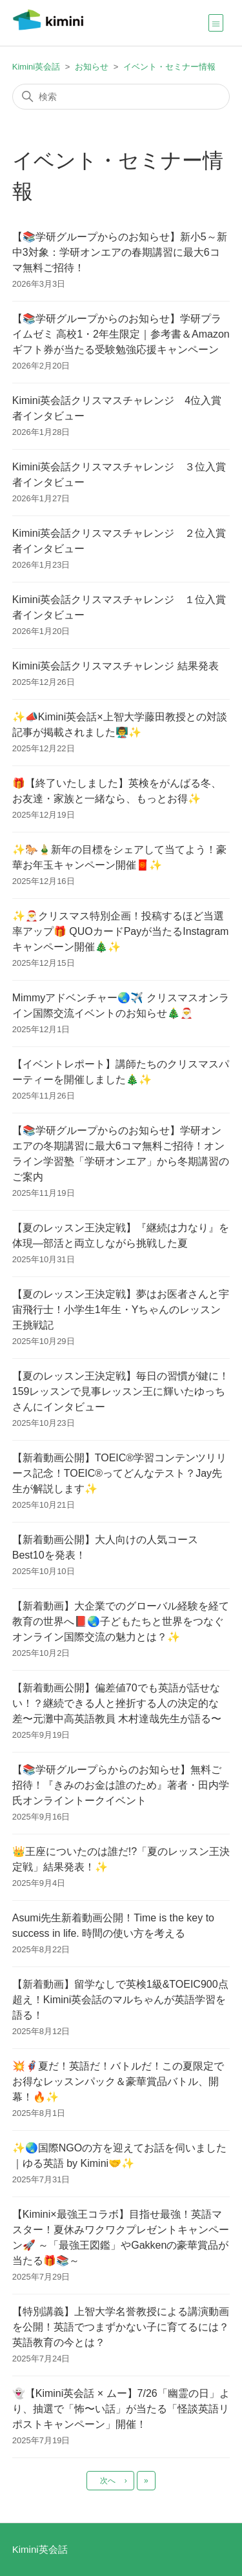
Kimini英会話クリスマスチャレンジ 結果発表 (115, 665)
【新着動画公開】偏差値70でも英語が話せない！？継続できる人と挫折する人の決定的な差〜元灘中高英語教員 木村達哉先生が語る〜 (116, 1703)
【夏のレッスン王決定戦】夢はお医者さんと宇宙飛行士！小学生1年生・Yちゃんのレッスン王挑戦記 (120, 1310)
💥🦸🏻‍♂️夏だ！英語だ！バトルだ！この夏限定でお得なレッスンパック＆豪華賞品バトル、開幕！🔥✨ (118, 2081)
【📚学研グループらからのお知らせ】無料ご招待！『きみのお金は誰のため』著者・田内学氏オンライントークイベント (120, 1785)
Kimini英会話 (36, 67)
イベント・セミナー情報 (169, 67)
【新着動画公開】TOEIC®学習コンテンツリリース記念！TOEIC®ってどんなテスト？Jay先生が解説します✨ (119, 1473)
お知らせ (91, 67)
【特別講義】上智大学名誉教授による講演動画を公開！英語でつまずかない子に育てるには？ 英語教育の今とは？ (120, 2327)
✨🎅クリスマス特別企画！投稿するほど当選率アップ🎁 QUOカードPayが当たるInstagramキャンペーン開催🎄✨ (120, 931)
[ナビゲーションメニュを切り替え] (215, 22)
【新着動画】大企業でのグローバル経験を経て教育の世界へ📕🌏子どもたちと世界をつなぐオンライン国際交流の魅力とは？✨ (120, 1621)
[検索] (121, 97)
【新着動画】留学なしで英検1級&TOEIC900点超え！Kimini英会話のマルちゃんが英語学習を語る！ (120, 2000)
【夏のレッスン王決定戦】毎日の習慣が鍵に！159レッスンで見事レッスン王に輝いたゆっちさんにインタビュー (120, 1391)
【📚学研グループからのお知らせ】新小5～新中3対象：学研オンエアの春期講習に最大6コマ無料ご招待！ (119, 252)
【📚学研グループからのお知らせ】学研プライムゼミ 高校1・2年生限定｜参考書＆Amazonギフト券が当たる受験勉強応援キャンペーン (121, 334)
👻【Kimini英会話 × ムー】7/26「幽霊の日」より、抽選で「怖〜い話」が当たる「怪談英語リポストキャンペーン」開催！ (121, 2409)
